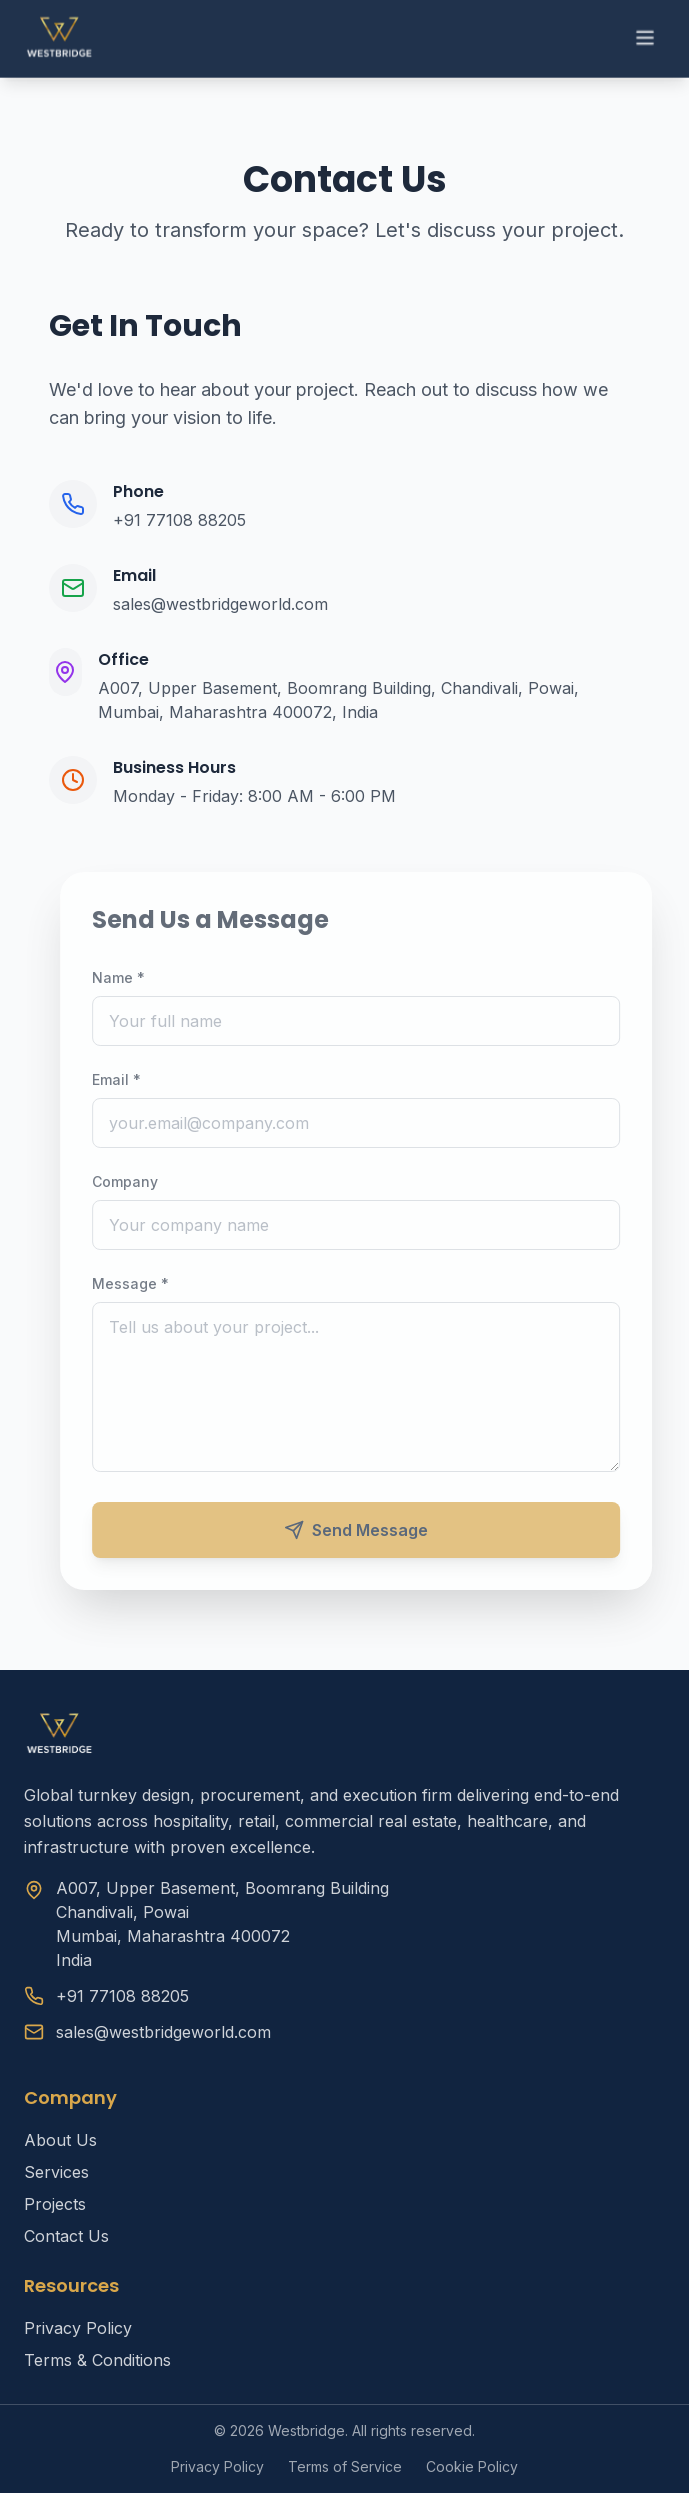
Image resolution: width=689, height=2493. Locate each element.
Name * (128, 977)
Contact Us (66, 2236)
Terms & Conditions (97, 2360)
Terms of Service (345, 2466)
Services (56, 2172)
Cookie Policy (472, 2466)
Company (135, 1181)
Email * (126, 1079)
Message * (140, 1283)
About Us (60, 2140)
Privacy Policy (78, 2328)
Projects (55, 2204)
